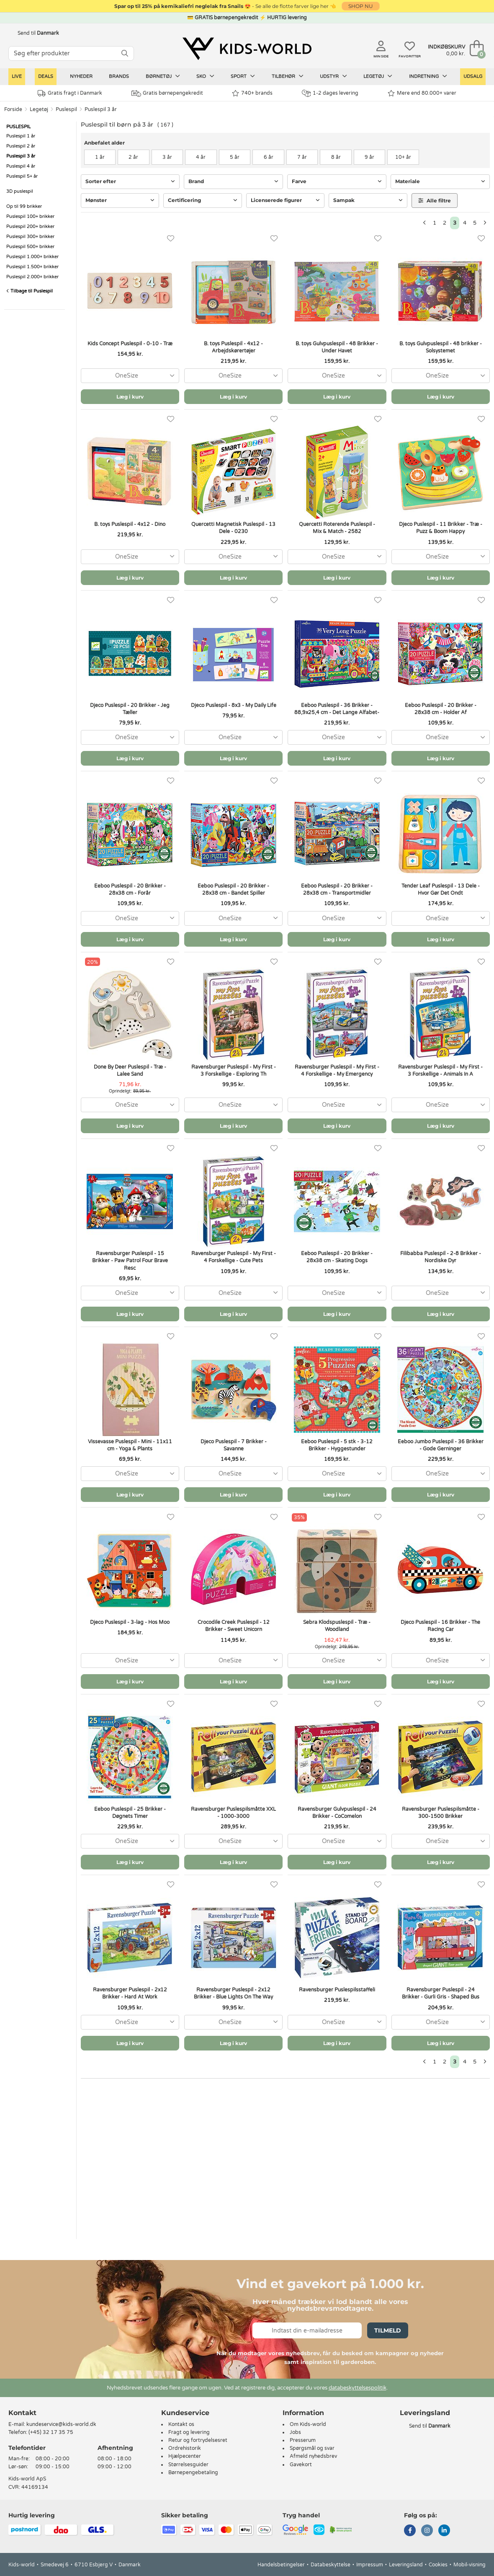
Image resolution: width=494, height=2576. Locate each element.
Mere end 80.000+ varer (422, 93)
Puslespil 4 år (20, 166)
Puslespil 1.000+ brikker (32, 256)
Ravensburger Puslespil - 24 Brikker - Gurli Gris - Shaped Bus (440, 1993)
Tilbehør (288, 76)
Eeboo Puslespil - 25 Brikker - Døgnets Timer (130, 1812)
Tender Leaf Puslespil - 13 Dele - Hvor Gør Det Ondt (440, 889)
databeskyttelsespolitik (357, 2387)
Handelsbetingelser (281, 2565)
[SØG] (125, 53)
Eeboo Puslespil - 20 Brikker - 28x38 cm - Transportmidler (337, 889)
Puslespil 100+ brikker (30, 216)
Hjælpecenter (184, 2456)
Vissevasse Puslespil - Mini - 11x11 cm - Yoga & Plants (130, 1445)
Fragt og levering (189, 2432)
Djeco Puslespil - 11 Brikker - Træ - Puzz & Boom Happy (440, 527)
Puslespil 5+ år (22, 176)
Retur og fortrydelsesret (197, 2440)
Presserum (303, 2440)
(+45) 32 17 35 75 (50, 2432)
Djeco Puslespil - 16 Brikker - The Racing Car (440, 1625)
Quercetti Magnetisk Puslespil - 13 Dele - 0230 (233, 527)
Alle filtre (434, 200)
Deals (45, 76)
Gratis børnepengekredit (167, 93)
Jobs (295, 2432)
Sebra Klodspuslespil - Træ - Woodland (336, 1625)
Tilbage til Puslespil (29, 291)
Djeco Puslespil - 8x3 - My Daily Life (233, 705)
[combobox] (130, 375)
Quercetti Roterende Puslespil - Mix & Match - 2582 (337, 527)
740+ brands (252, 93)
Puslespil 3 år (101, 109)
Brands (119, 76)
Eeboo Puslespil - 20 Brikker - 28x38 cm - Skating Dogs (337, 1256)
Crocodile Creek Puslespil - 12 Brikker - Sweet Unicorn (234, 1625)
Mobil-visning (469, 2565)
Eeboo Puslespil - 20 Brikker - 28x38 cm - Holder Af (440, 708)
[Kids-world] (247, 49)
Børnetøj (163, 76)
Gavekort (301, 2464)
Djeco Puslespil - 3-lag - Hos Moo (130, 1622)
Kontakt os (181, 2424)
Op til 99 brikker (24, 206)
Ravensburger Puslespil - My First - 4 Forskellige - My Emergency (337, 1070)
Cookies (438, 2565)
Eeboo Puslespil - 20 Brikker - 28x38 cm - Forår (130, 889)
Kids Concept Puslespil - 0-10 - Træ (129, 344)
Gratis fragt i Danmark (70, 93)
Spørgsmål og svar (312, 2448)
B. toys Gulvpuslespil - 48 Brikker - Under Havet (337, 347)
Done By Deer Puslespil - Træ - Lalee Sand (130, 1070)
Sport (243, 76)
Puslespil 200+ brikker (30, 226)
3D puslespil (19, 191)
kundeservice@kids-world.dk (61, 2424)
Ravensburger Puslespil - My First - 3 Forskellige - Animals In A (440, 1070)
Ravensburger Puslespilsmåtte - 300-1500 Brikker (440, 1812)
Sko (205, 76)
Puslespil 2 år (20, 146)
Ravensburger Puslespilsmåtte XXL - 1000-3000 (233, 1812)
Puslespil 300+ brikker (30, 236)
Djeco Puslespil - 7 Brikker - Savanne (234, 1445)
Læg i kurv (130, 397)
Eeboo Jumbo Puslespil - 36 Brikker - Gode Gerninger (441, 1445)
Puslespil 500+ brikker (30, 246)
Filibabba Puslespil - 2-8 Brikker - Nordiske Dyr (440, 1256)
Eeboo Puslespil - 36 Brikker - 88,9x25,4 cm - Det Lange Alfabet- (336, 708)
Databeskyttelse (330, 2565)
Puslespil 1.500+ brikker (32, 266)
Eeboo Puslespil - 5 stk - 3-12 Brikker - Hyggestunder (337, 1445)
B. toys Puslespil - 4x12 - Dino (129, 524)
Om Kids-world (308, 2424)
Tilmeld (387, 2330)
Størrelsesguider (188, 2464)
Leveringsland (406, 2565)
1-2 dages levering (330, 93)
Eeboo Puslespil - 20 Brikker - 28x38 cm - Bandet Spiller (233, 889)
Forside (13, 109)
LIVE (17, 76)
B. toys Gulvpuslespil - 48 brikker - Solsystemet (440, 347)
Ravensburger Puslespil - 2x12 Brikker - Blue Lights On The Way (233, 1993)
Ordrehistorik (184, 2448)
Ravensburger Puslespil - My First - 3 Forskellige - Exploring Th (233, 1070)
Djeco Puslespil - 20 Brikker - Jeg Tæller (130, 708)
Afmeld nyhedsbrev (313, 2456)
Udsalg (472, 76)
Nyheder (81, 76)
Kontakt (22, 2413)
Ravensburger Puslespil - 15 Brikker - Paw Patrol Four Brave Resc (130, 1260)
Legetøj (377, 76)
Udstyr (333, 76)
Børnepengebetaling (193, 2472)
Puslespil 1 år (20, 136)
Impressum (369, 2565)
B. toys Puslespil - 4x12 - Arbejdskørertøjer (233, 347)
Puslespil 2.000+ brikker (32, 277)
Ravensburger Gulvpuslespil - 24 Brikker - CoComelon (337, 1812)
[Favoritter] (170, 238)
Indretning (428, 76)
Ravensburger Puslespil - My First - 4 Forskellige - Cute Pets (233, 1256)
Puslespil (66, 109)
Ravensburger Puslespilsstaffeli (337, 1990)
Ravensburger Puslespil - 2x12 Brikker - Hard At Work (130, 1993)
